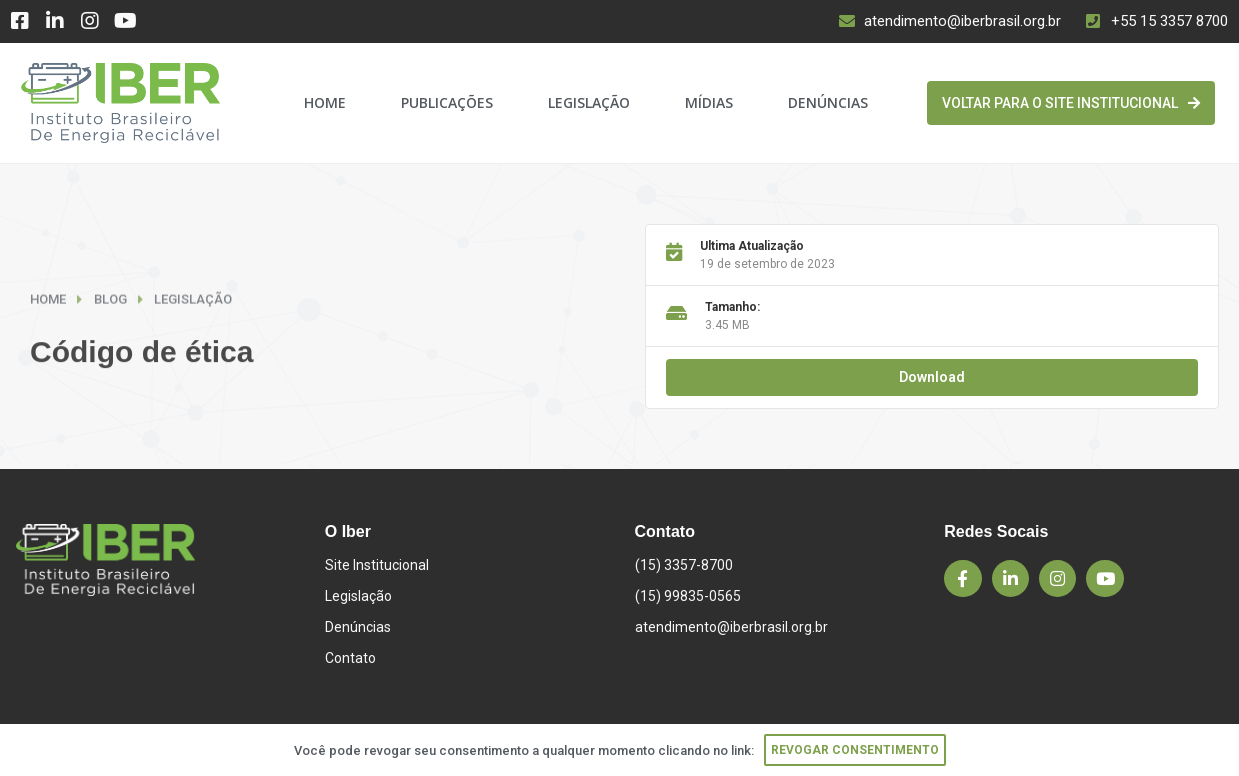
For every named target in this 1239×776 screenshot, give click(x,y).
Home (325, 102)
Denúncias (828, 102)
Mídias (709, 102)
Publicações (447, 102)
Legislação (589, 102)
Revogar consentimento (855, 750)
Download (932, 377)
